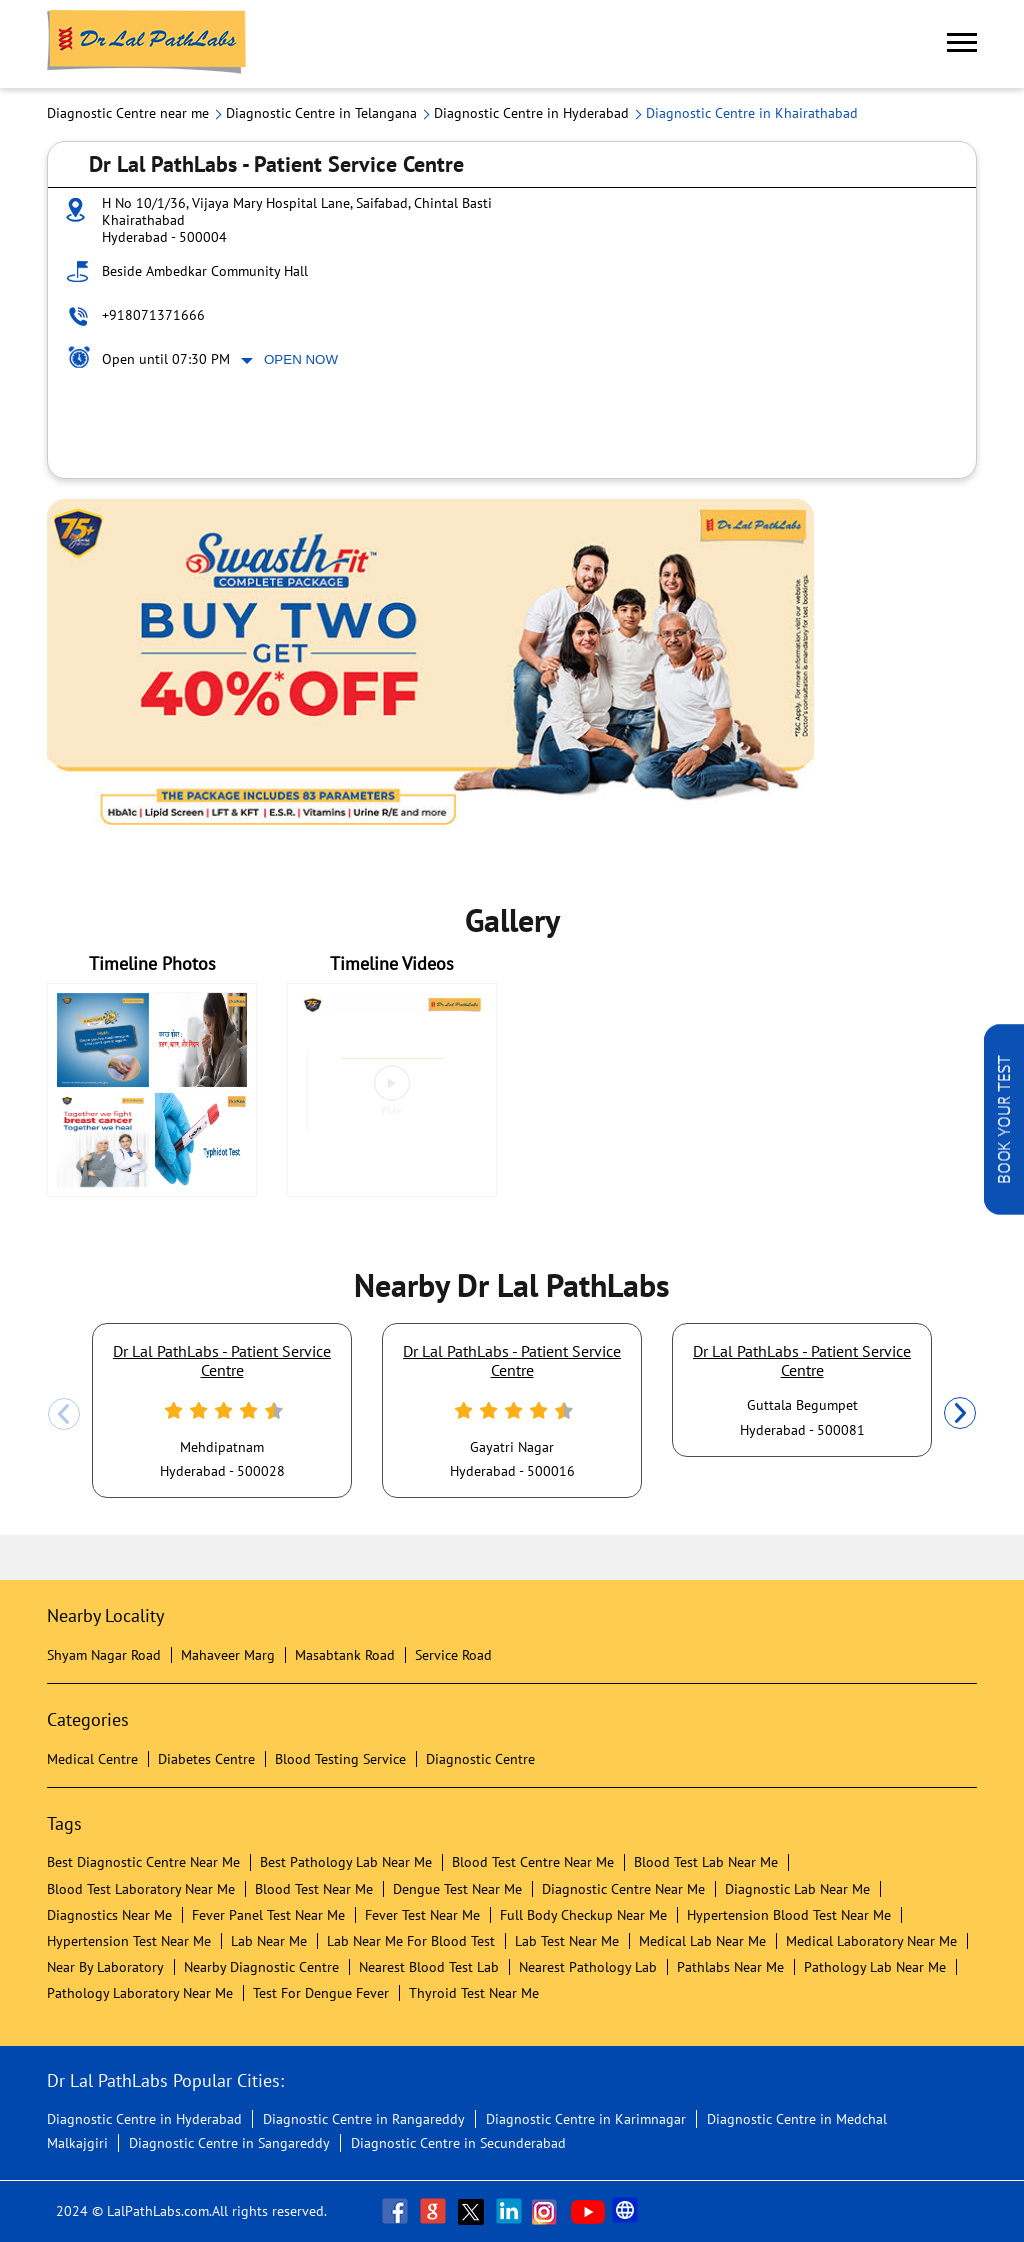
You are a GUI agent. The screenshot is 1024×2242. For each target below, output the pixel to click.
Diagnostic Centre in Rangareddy (364, 2119)
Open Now (301, 359)
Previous (64, 1414)
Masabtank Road (345, 1655)
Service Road (453, 1655)
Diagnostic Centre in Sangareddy (229, 2143)
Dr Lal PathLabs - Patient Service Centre (222, 1360)
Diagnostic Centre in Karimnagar (586, 2119)
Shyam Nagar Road (104, 1655)
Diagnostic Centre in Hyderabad (144, 2119)
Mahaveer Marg (228, 1655)
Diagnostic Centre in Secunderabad (458, 2143)
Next (960, 1414)
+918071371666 (153, 315)
